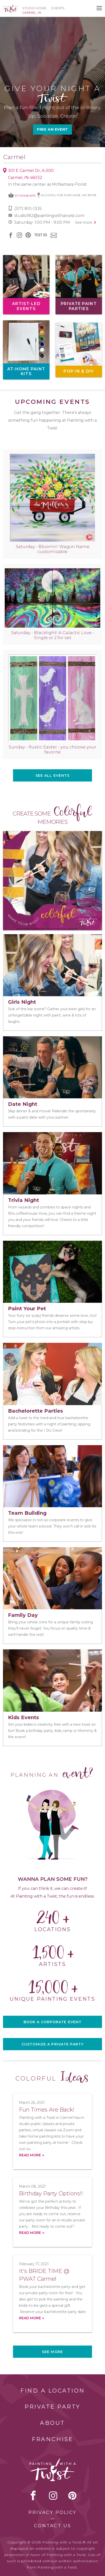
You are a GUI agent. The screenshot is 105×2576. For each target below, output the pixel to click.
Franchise (52, 2439)
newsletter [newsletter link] (53, 235)
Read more (30, 2155)
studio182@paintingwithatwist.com (49, 215)
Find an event (52, 129)
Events (58, 8)
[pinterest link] (28, 235)
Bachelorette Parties (35, 1411)
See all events (53, 775)
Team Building (27, 1513)
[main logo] (10, 7)
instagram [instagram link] (19, 235)
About (52, 2423)
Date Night (22, 1104)
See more (52, 2352)
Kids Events (23, 1717)
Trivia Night (23, 1200)
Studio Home (34, 8)
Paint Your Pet (27, 1309)
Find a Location (52, 2390)
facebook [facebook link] (10, 235)
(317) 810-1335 (28, 208)
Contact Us (52, 2525)
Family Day (23, 1615)
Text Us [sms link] (40, 235)
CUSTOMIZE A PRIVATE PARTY (53, 2044)
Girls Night (22, 1002)
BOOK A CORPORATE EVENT (53, 2022)
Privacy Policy (52, 2512)
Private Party (52, 2406)
